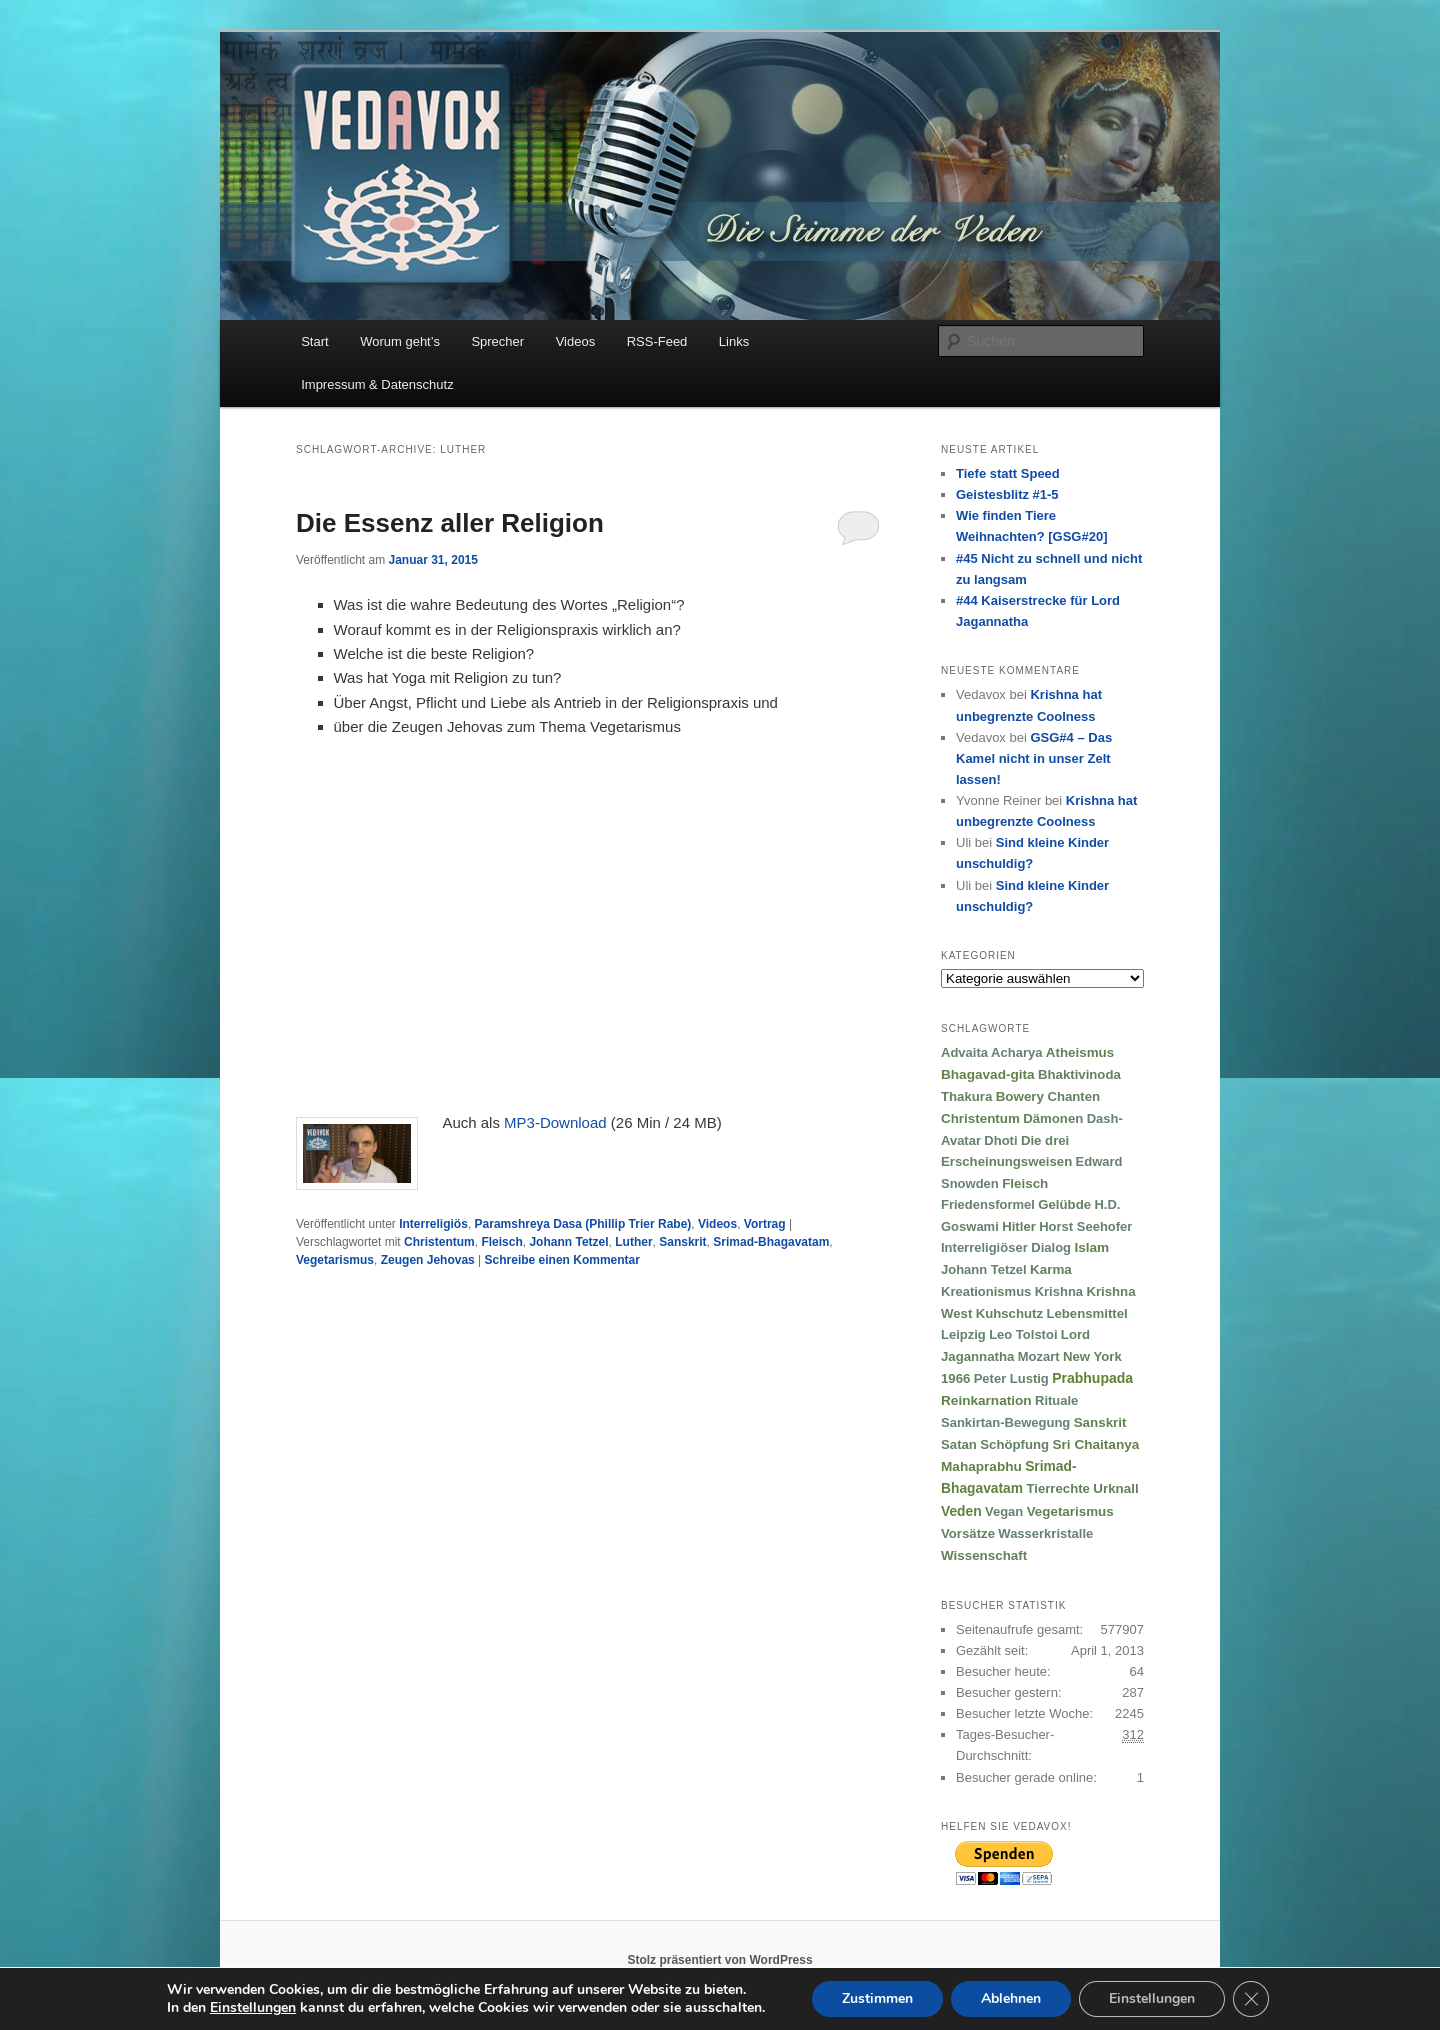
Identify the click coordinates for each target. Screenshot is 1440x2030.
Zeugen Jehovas (428, 1260)
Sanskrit (682, 1242)
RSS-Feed (657, 341)
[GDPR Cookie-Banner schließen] (1251, 1999)
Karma (1051, 1269)
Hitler (1019, 1226)
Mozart (1039, 1356)
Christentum (439, 1242)
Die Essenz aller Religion (450, 523)
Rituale (1056, 1400)
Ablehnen (1011, 1998)
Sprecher (497, 341)
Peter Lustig (1011, 1378)
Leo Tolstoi (1023, 1334)
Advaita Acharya (991, 1052)
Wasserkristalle (1045, 1533)
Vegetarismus (335, 1260)
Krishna (1059, 1291)
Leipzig (963, 1334)
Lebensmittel (1086, 1313)
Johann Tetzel (568, 1242)
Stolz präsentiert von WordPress (719, 1960)
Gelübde (1064, 1204)
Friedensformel (988, 1204)
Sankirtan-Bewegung (1005, 1422)
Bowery (1020, 1096)
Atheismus (1080, 1052)
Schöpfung (1014, 1444)
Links (734, 341)
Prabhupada (1092, 1378)
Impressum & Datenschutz (377, 384)
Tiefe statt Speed (1008, 473)
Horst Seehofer (1085, 1226)
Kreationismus (986, 1291)
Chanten (1073, 1096)
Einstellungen (1152, 1998)
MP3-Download (555, 1122)
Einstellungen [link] (253, 2007)
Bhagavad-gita (988, 1074)
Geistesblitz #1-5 (1007, 494)
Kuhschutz (1009, 1313)
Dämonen (1053, 1118)
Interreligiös (433, 1224)
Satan (959, 1444)
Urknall (1115, 1488)
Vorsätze (968, 1533)
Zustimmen (877, 1998)
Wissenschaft (984, 1555)
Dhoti (1000, 1140)
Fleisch (501, 1242)
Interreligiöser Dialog (1006, 1247)
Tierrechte (1058, 1488)
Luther (633, 1242)
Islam (1091, 1247)
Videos (576, 341)
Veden (961, 1511)
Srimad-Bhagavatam (771, 1242)
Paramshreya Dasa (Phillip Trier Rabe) (583, 1224)
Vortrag (765, 1224)
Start (314, 341)
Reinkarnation (986, 1400)
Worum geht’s (400, 341)
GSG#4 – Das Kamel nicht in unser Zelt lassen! (1034, 758)
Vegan (1004, 1511)
